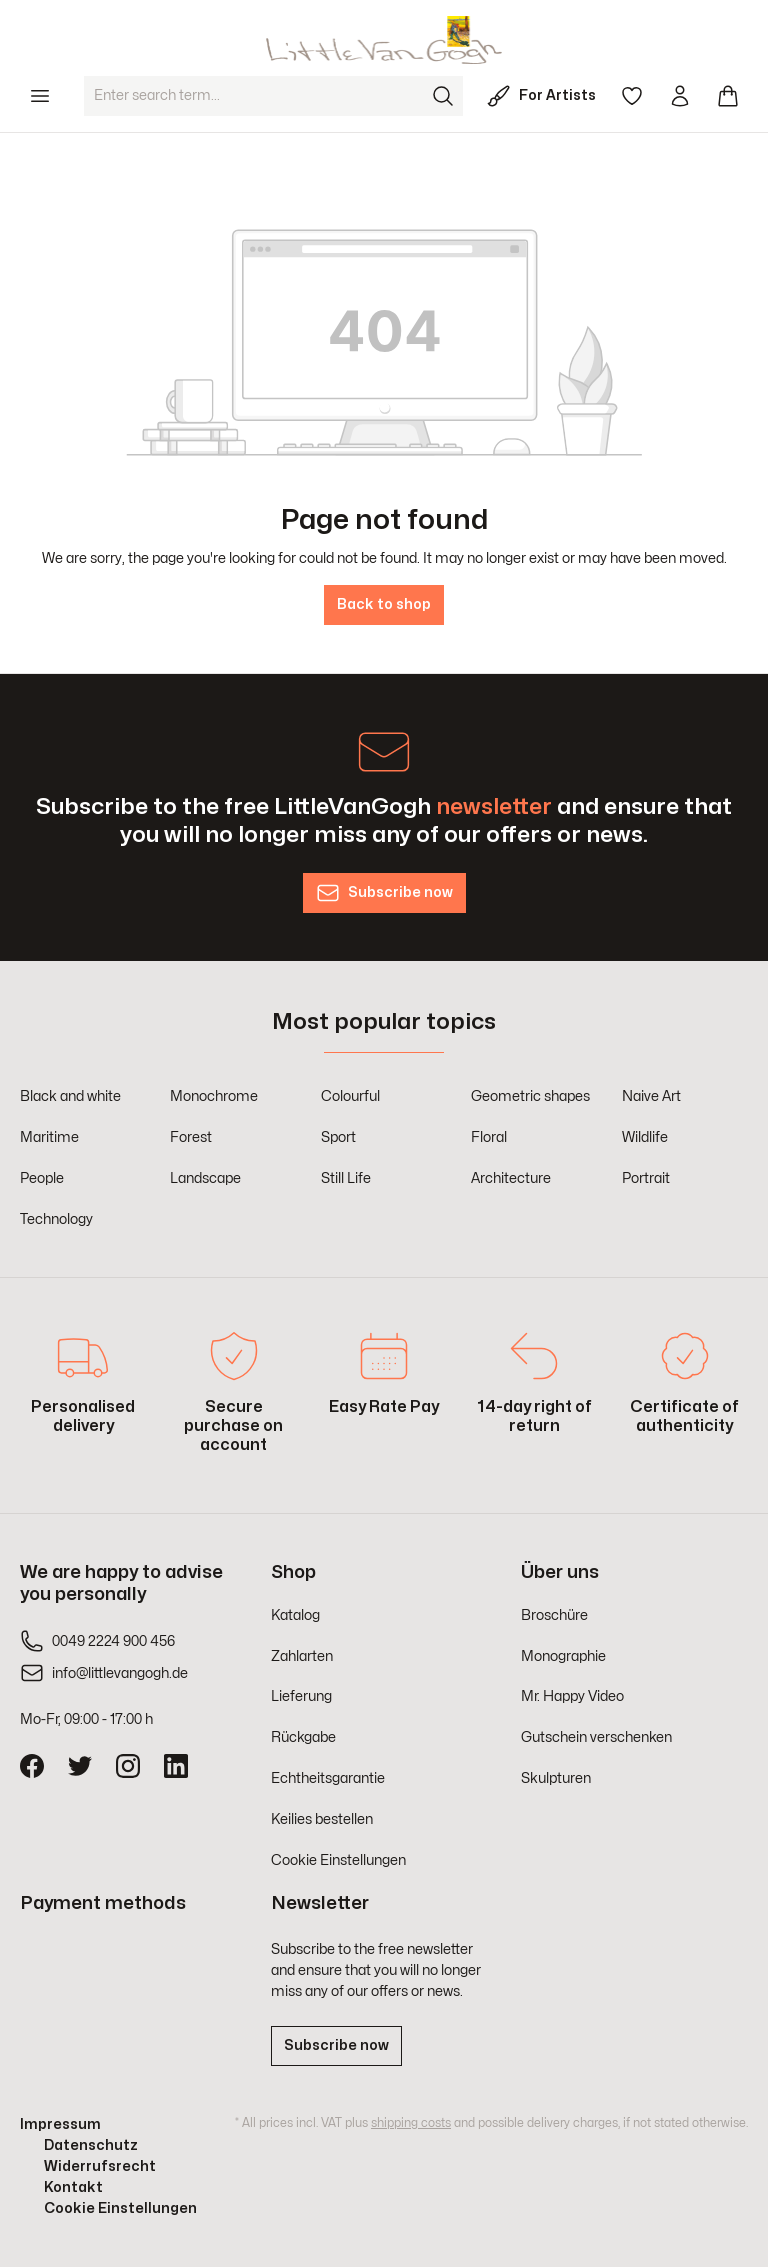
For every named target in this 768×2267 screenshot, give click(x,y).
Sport (338, 1137)
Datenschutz (91, 2145)
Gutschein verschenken (596, 1737)
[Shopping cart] (728, 96)
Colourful (350, 1096)
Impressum (60, 2124)
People (42, 1178)
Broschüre (554, 1615)
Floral (489, 1137)
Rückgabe (303, 1737)
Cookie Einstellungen (338, 1860)
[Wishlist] (632, 96)
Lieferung (301, 1696)
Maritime (49, 1137)
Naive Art (651, 1096)
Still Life (346, 1178)
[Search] (443, 96)
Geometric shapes (530, 1096)
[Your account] (680, 96)
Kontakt (73, 2187)
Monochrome (214, 1096)
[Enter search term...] (254, 96)
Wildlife (645, 1137)
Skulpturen (556, 1778)
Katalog (295, 1615)
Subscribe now (336, 2045)
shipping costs (411, 2123)
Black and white (70, 1096)
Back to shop (384, 604)
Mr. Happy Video (572, 1696)
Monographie (563, 1656)
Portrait (646, 1178)
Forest (191, 1137)
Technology (56, 1219)
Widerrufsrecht (100, 2166)
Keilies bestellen (322, 1819)
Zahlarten (302, 1656)
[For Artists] (545, 96)
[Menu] (40, 96)
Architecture (511, 1178)
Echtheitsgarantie (328, 1778)
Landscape (205, 1178)
